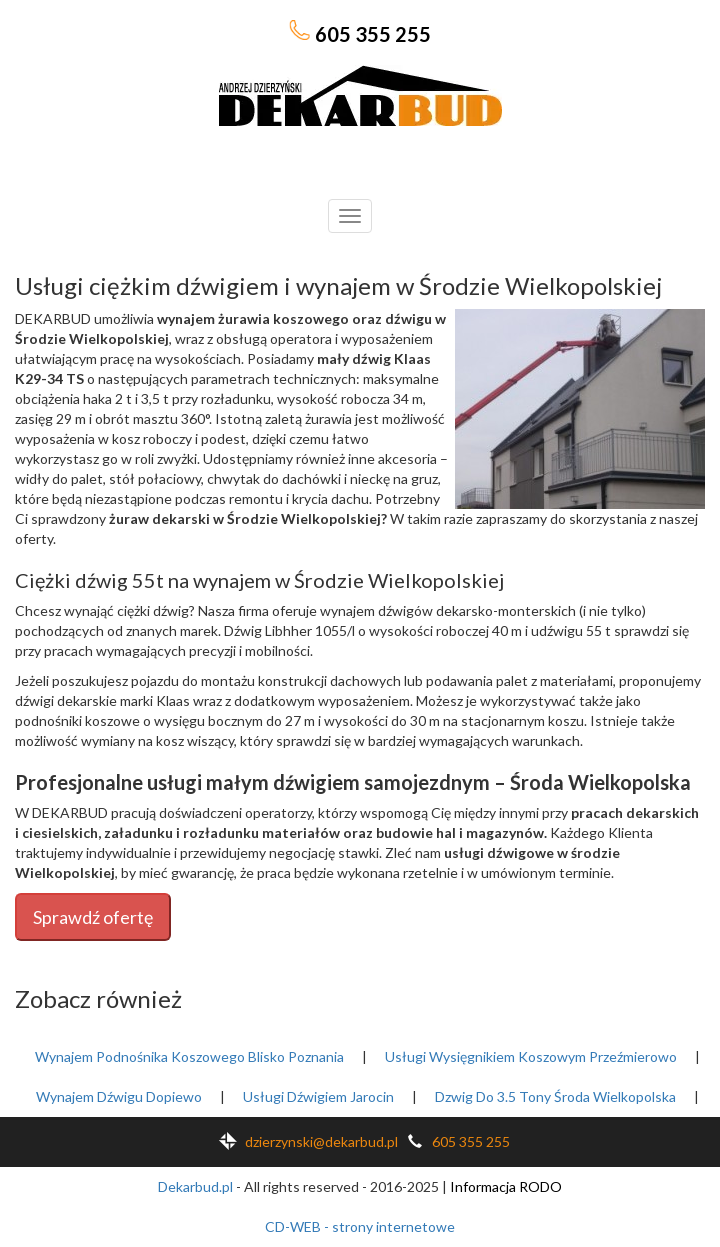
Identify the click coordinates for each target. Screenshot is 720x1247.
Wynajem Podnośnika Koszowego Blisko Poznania (189, 1056)
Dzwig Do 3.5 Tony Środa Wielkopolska (555, 1096)
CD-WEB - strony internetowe (360, 1226)
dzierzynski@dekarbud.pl (304, 1141)
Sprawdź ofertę (93, 917)
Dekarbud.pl (195, 1186)
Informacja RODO (506, 1186)
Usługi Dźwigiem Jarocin (318, 1096)
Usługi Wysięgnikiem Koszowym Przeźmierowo (531, 1056)
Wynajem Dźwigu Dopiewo (119, 1096)
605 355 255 (360, 33)
